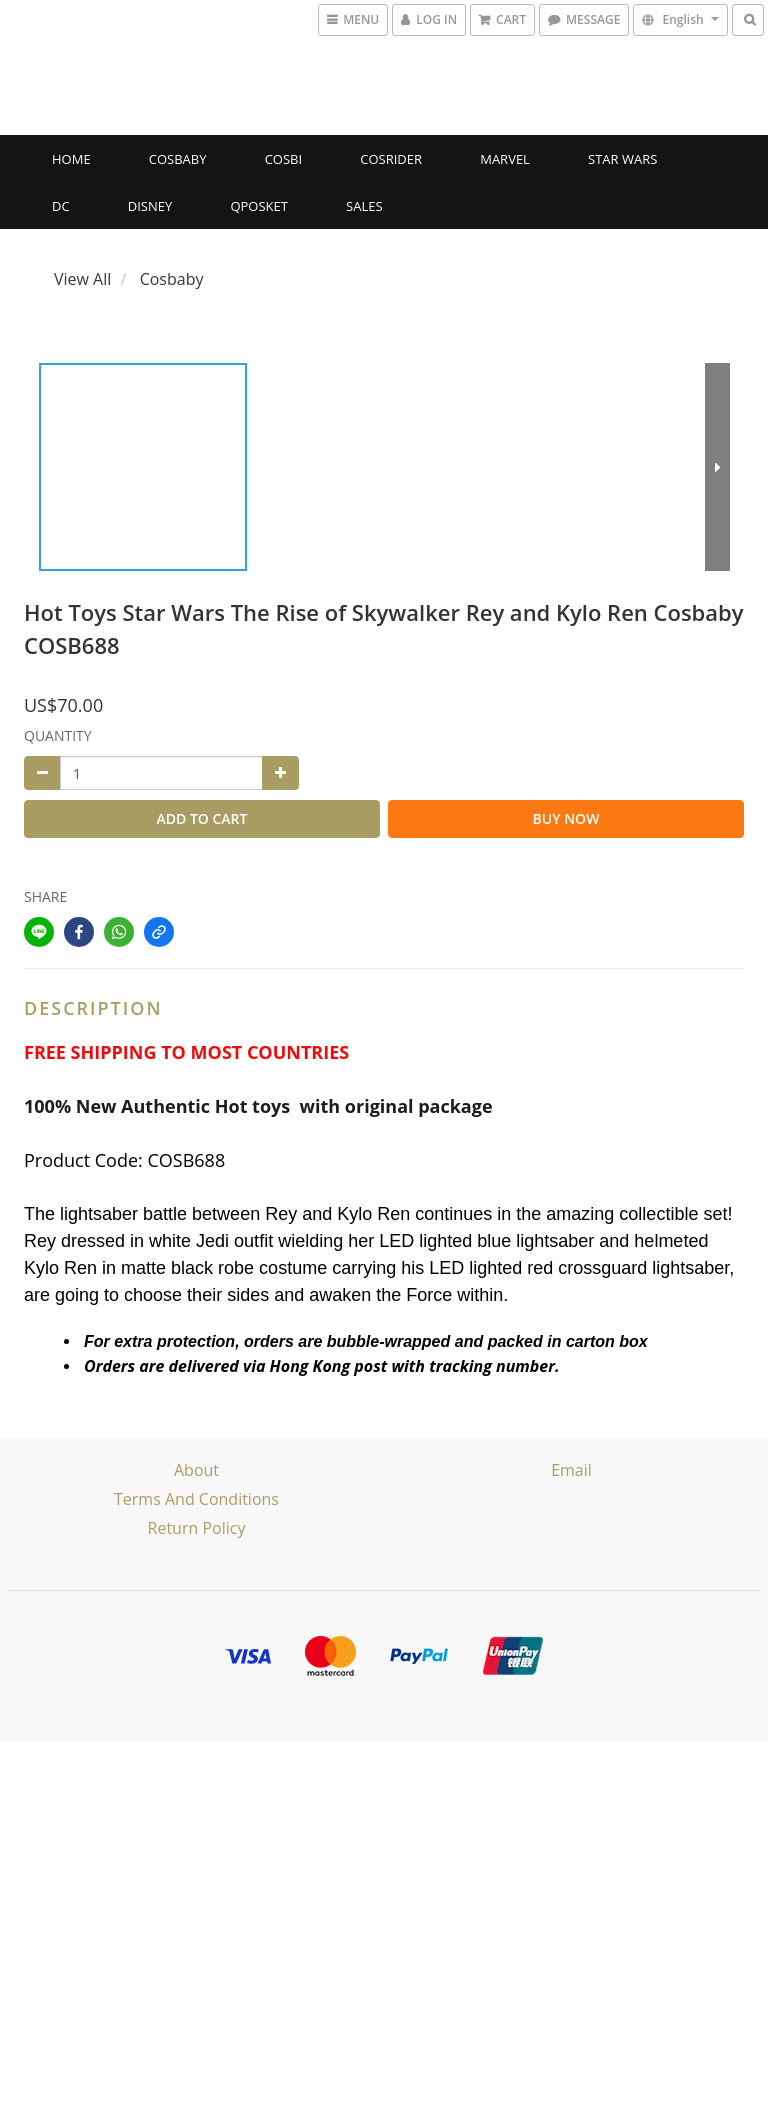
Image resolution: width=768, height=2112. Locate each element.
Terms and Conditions (196, 1499)
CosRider (391, 159)
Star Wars (622, 159)
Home (71, 159)
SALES (364, 206)
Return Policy (197, 1528)
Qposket (259, 206)
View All (82, 279)
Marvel (505, 159)
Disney (150, 206)
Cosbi (283, 159)
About (196, 1470)
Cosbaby (178, 159)
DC (61, 206)
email (571, 1470)
